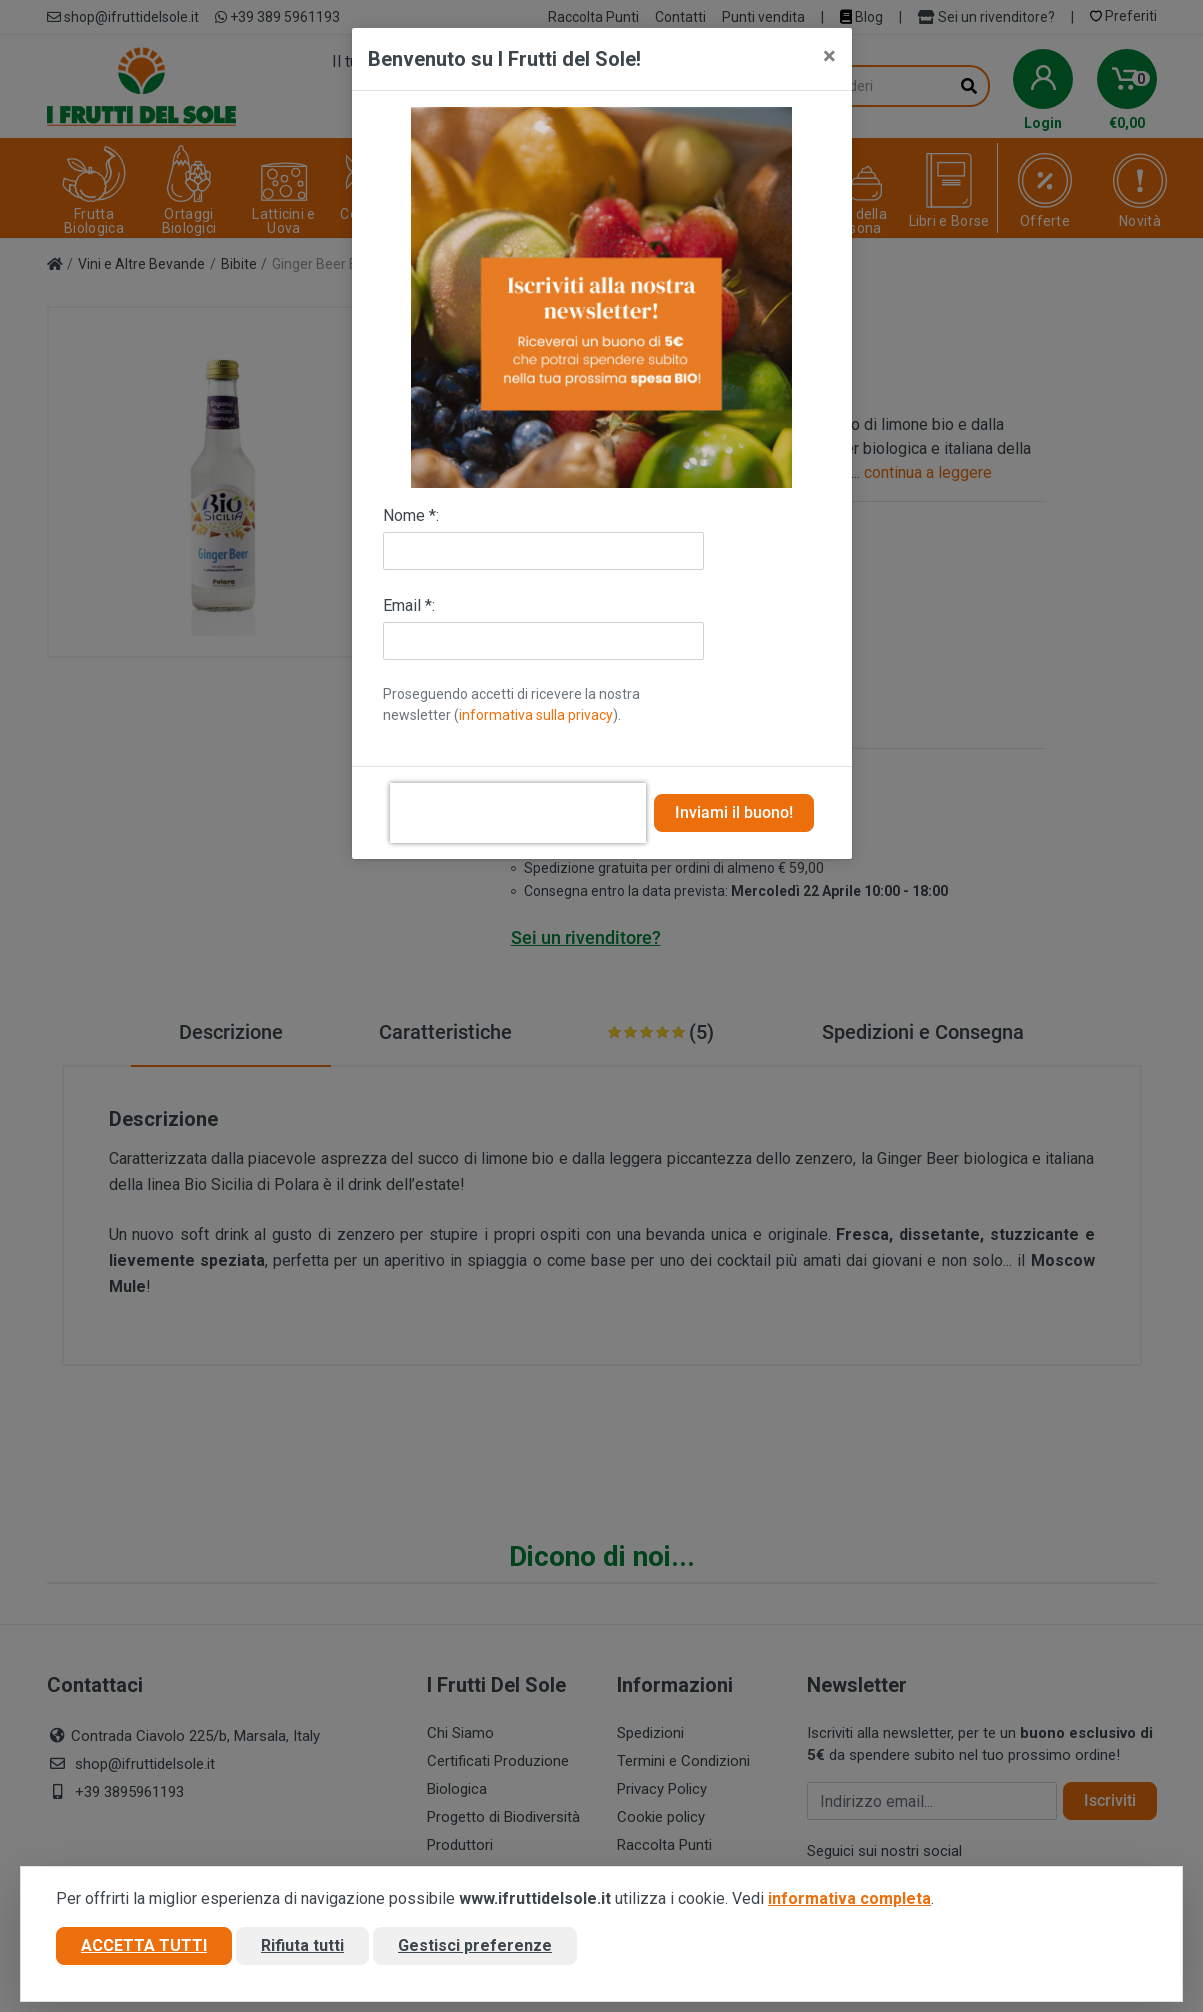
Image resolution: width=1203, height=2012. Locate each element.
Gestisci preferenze (475, 1945)
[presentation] (518, 813)
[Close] (829, 56)
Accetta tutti (144, 1945)
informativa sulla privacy (536, 715)
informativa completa (849, 1898)
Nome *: (411, 515)
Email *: (409, 605)
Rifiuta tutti (302, 1945)
